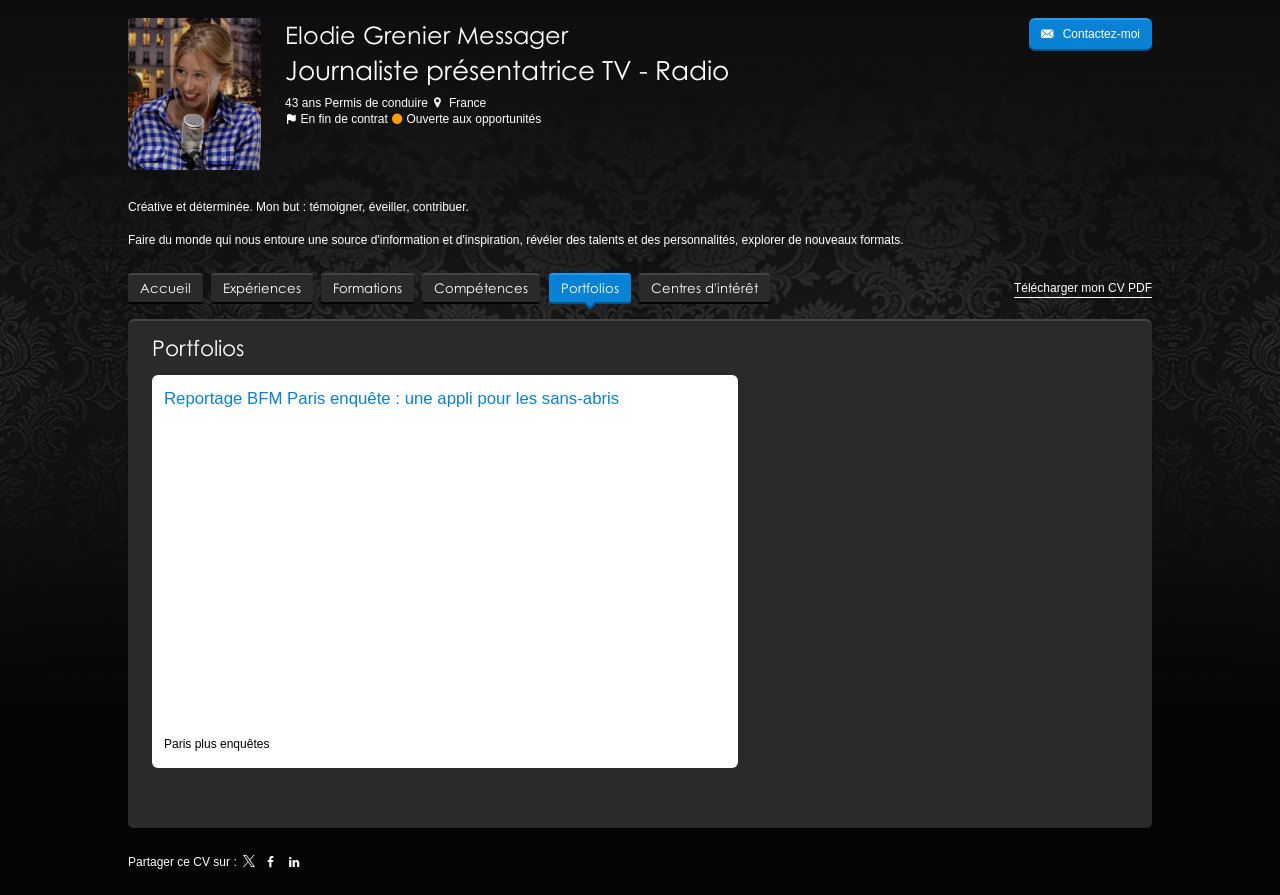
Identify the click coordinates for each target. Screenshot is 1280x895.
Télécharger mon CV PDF (1083, 288)
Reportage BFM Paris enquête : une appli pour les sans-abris (391, 398)
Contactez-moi (1099, 34)
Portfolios (198, 347)
